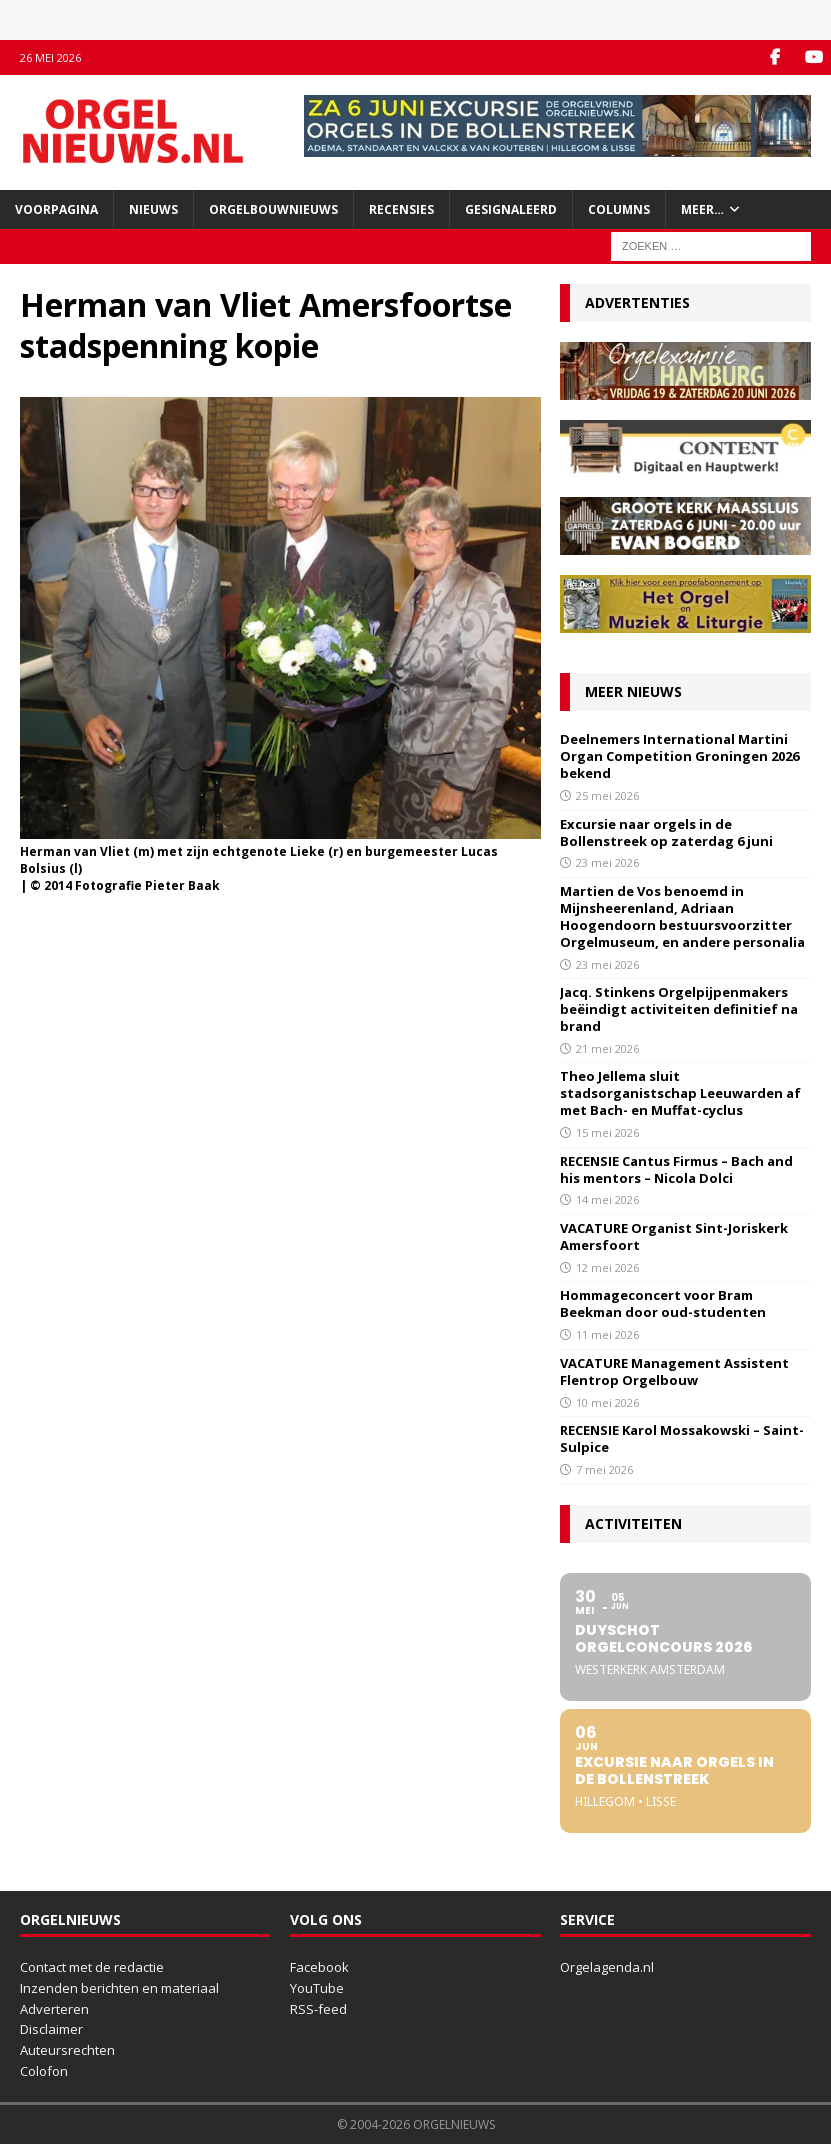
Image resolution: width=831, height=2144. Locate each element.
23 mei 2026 (607, 862)
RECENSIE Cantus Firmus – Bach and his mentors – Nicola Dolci (676, 1169)
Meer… (702, 209)
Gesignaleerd (511, 209)
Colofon (44, 2071)
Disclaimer (51, 2029)
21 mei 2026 (607, 1048)
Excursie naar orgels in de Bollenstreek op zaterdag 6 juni (666, 832)
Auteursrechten (67, 2050)
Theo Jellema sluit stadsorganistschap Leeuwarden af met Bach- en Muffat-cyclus (680, 1093)
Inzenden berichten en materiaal (119, 1988)
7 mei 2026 (604, 1469)
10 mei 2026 (607, 1402)
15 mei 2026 (607, 1132)
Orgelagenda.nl (607, 1967)
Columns (619, 209)
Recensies (401, 209)
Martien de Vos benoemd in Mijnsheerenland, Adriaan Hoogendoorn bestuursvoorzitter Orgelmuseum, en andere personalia (682, 916)
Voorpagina (56, 209)
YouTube (317, 1988)
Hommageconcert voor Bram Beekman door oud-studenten (663, 1303)
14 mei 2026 (607, 1199)
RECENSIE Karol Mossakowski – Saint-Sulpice (682, 1438)
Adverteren (54, 2009)
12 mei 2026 (607, 1267)
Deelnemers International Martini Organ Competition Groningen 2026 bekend (679, 756)
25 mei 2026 (607, 795)
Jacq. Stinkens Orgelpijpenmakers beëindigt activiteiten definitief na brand (679, 1009)
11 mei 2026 (607, 1334)
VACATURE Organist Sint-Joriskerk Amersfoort (674, 1236)
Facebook (319, 1967)
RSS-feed (318, 2009)
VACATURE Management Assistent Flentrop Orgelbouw (674, 1371)
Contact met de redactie (92, 1967)
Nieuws (153, 209)
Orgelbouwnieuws (273, 209)
